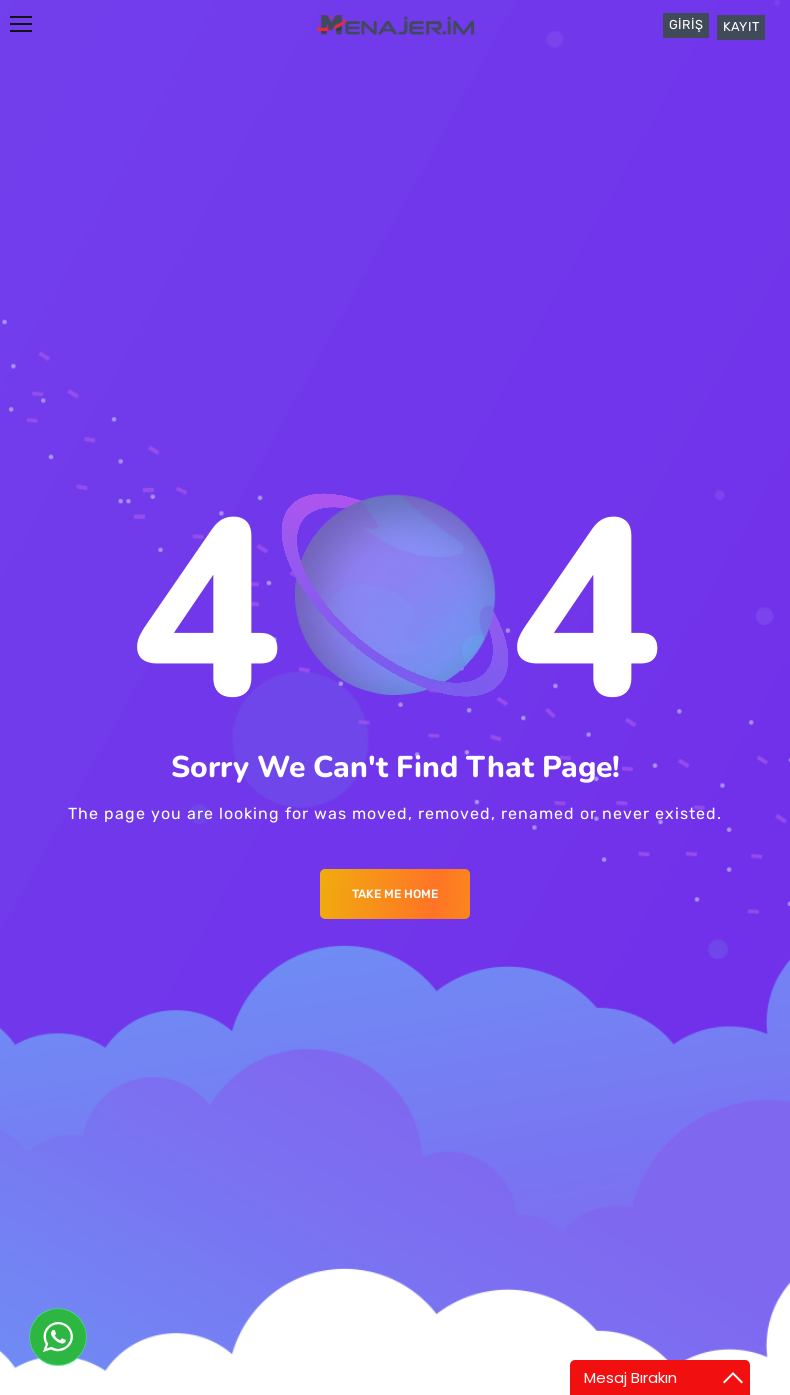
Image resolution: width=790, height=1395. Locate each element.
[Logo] (395, 24)
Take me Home (395, 894)
